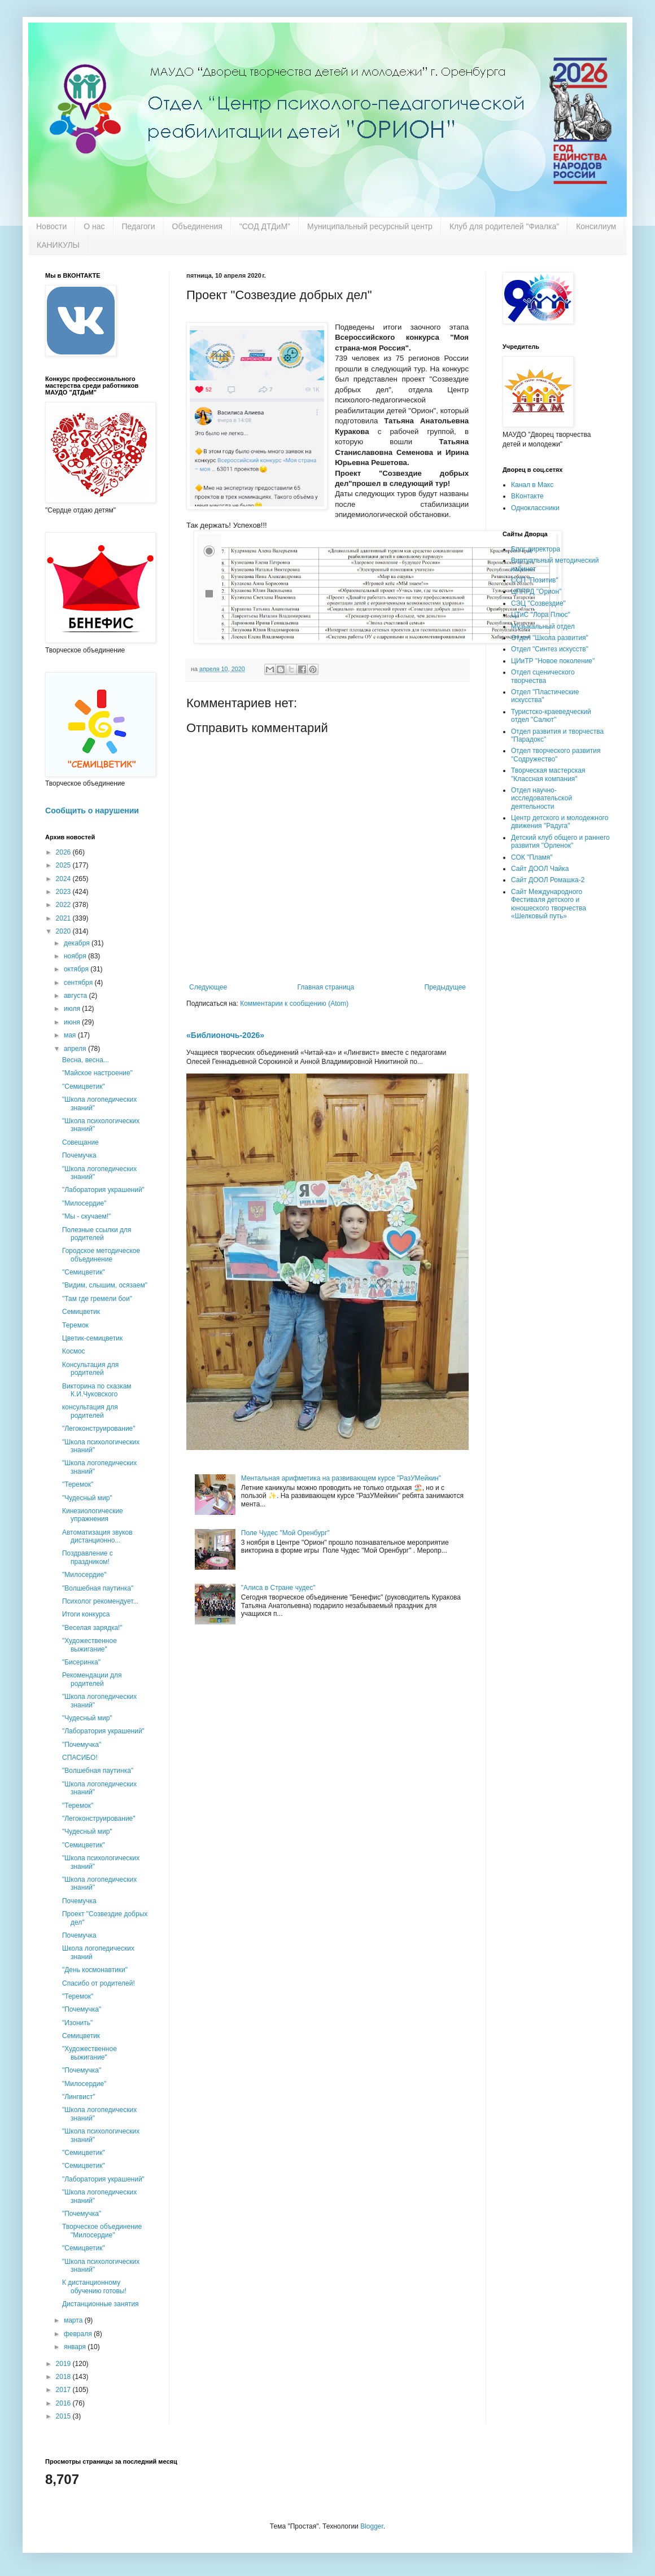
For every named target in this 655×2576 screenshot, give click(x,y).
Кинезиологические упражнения (92, 1515)
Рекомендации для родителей (92, 1679)
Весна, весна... (85, 1060)
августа (76, 996)
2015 (64, 2416)
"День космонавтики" (95, 1970)
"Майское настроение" (97, 1073)
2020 (64, 931)
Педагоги (138, 226)
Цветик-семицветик (92, 1338)
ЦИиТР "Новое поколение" (553, 661)
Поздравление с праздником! (87, 1557)
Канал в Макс (532, 485)
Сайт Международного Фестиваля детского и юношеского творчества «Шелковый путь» (548, 904)
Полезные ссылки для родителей (97, 1234)
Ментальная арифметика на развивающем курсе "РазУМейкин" (341, 1478)
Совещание (80, 1142)
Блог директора (535, 549)
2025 (64, 865)
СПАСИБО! (80, 1758)
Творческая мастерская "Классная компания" (548, 774)
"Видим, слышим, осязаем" (104, 1285)
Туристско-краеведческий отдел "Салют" (551, 716)
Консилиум (596, 226)
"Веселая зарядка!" (92, 1628)
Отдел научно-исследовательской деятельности (541, 798)
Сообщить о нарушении (92, 810)
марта (74, 2320)
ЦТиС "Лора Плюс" (540, 615)
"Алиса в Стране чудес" (278, 1588)
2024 (64, 879)
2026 (64, 852)
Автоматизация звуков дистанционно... (97, 1536)
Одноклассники (535, 508)
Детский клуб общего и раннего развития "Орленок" (560, 841)
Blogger (371, 2526)
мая (71, 1035)
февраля (79, 2334)
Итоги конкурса (86, 1614)
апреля (76, 1049)
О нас (94, 226)
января (76, 2347)
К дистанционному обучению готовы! (94, 2286)
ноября (76, 956)
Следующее (208, 987)
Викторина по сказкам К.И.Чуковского (97, 1390)
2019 (64, 2364)
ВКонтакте (527, 496)
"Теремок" (77, 1484)
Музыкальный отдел (543, 626)
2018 (64, 2377)
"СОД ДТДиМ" (264, 226)
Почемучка (79, 1155)
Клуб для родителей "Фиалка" (504, 226)
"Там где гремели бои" (97, 1299)
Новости (51, 226)
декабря (77, 943)
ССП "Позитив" (534, 580)
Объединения (197, 226)
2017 (64, 2390)
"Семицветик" (83, 1086)
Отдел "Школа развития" (549, 638)
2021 (64, 918)
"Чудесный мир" (87, 1498)
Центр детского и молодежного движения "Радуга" (559, 822)
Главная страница (326, 987)
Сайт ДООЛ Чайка (540, 869)
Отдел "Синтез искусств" (549, 649)
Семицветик (81, 1312)
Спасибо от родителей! (98, 1983)
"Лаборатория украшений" (103, 1190)
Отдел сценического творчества (543, 676)
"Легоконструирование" (99, 1428)
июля (73, 1009)
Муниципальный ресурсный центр (370, 226)
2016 (64, 2403)
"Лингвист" (78, 2097)
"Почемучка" (81, 1745)
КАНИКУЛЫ (58, 244)
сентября (79, 983)
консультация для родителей (90, 1411)
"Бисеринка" (81, 1662)
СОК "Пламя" (532, 857)
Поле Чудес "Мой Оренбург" (285, 1533)
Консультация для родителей (90, 1369)
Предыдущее (445, 987)
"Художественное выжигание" (89, 1645)
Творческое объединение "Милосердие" (102, 2230)
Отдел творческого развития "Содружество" (555, 755)
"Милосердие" (84, 1203)
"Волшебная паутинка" (97, 1588)
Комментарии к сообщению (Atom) (294, 1003)
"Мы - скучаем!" (86, 1216)
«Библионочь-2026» (225, 1035)
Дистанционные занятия (100, 2304)
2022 (64, 905)
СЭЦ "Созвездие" (538, 603)
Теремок (75, 1325)
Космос (73, 1351)
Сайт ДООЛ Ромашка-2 (547, 880)
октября (77, 969)
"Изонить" (77, 2023)
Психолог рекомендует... (100, 1601)
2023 (64, 892)
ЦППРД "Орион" (536, 591)
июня (73, 1022)
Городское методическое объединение (101, 1255)
